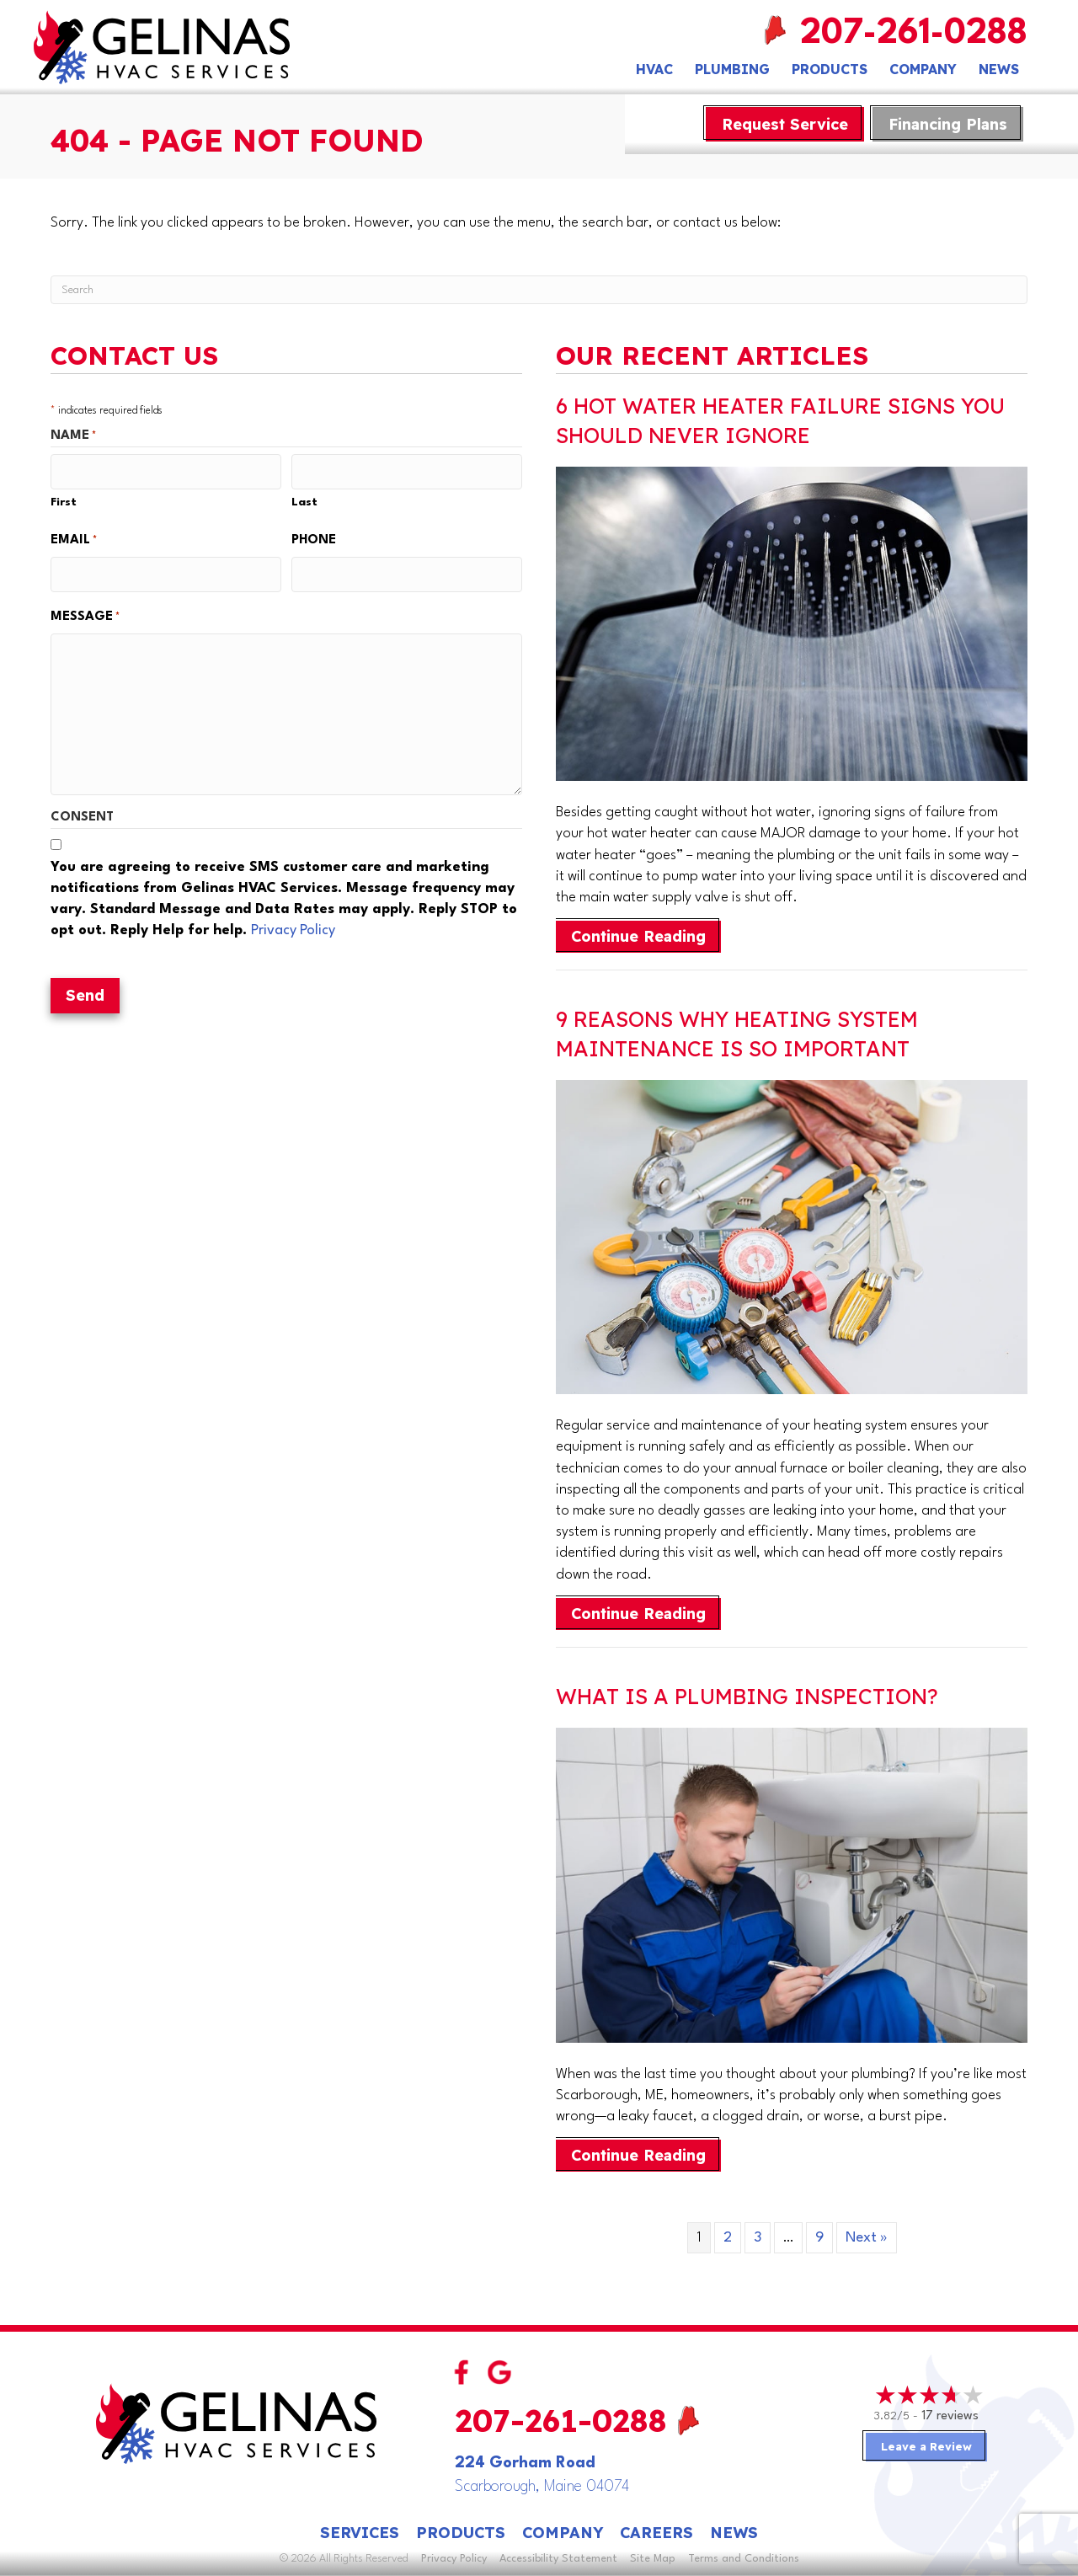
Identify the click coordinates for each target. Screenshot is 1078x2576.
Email (74, 538)
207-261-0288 (913, 34)
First (64, 499)
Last (304, 499)
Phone (313, 538)
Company (923, 69)
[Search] (539, 289)
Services (359, 2533)
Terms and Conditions (743, 2558)
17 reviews (950, 2416)
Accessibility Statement (558, 2558)
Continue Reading (646, 936)
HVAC (654, 69)
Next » (867, 2238)
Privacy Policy (293, 927)
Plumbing (732, 69)
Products (829, 69)
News (999, 69)
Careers (656, 2533)
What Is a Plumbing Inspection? (747, 1696)
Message (85, 613)
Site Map (652, 2558)
